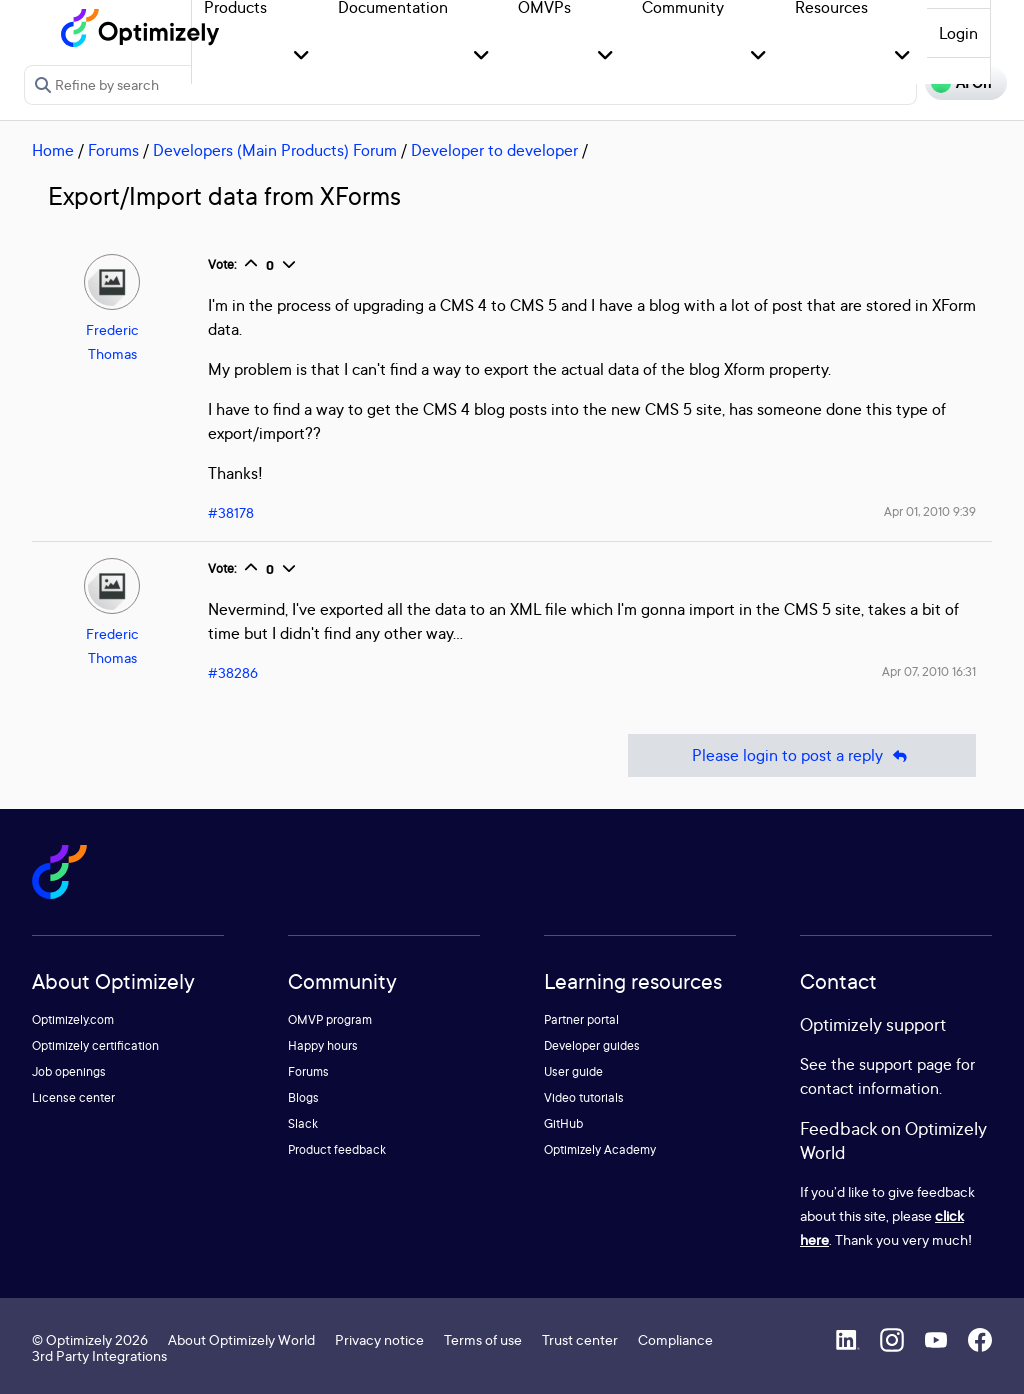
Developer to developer (494, 150)
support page (905, 1064)
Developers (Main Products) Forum (275, 150)
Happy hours (323, 1045)
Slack (303, 1123)
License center (73, 1097)
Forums (113, 150)
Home (53, 150)
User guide (573, 1071)
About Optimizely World (241, 1339)
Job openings (69, 1071)
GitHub (563, 1123)
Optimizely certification (95, 1045)
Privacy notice (379, 1339)
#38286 (233, 672)
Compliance (675, 1339)
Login (958, 33)
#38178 (231, 512)
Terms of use (483, 1339)
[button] (301, 56)
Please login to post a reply (802, 755)
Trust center (580, 1339)
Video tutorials (584, 1097)
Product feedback (337, 1149)
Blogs (303, 1097)
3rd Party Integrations (99, 1355)
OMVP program (330, 1019)
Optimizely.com (73, 1019)
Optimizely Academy (600, 1149)
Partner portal (581, 1019)
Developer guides (592, 1045)
